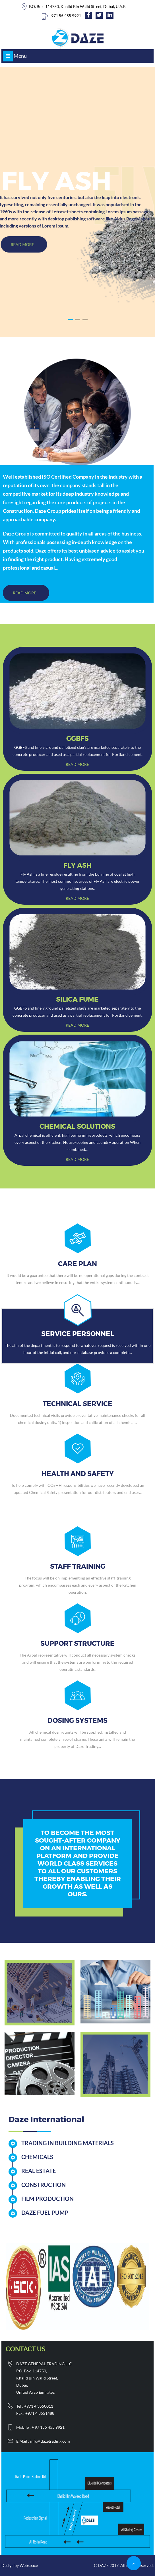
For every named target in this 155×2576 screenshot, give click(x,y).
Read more (77, 764)
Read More (25, 592)
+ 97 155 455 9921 (48, 2427)
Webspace (29, 2565)
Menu (15, 56)
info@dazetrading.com (50, 2441)
